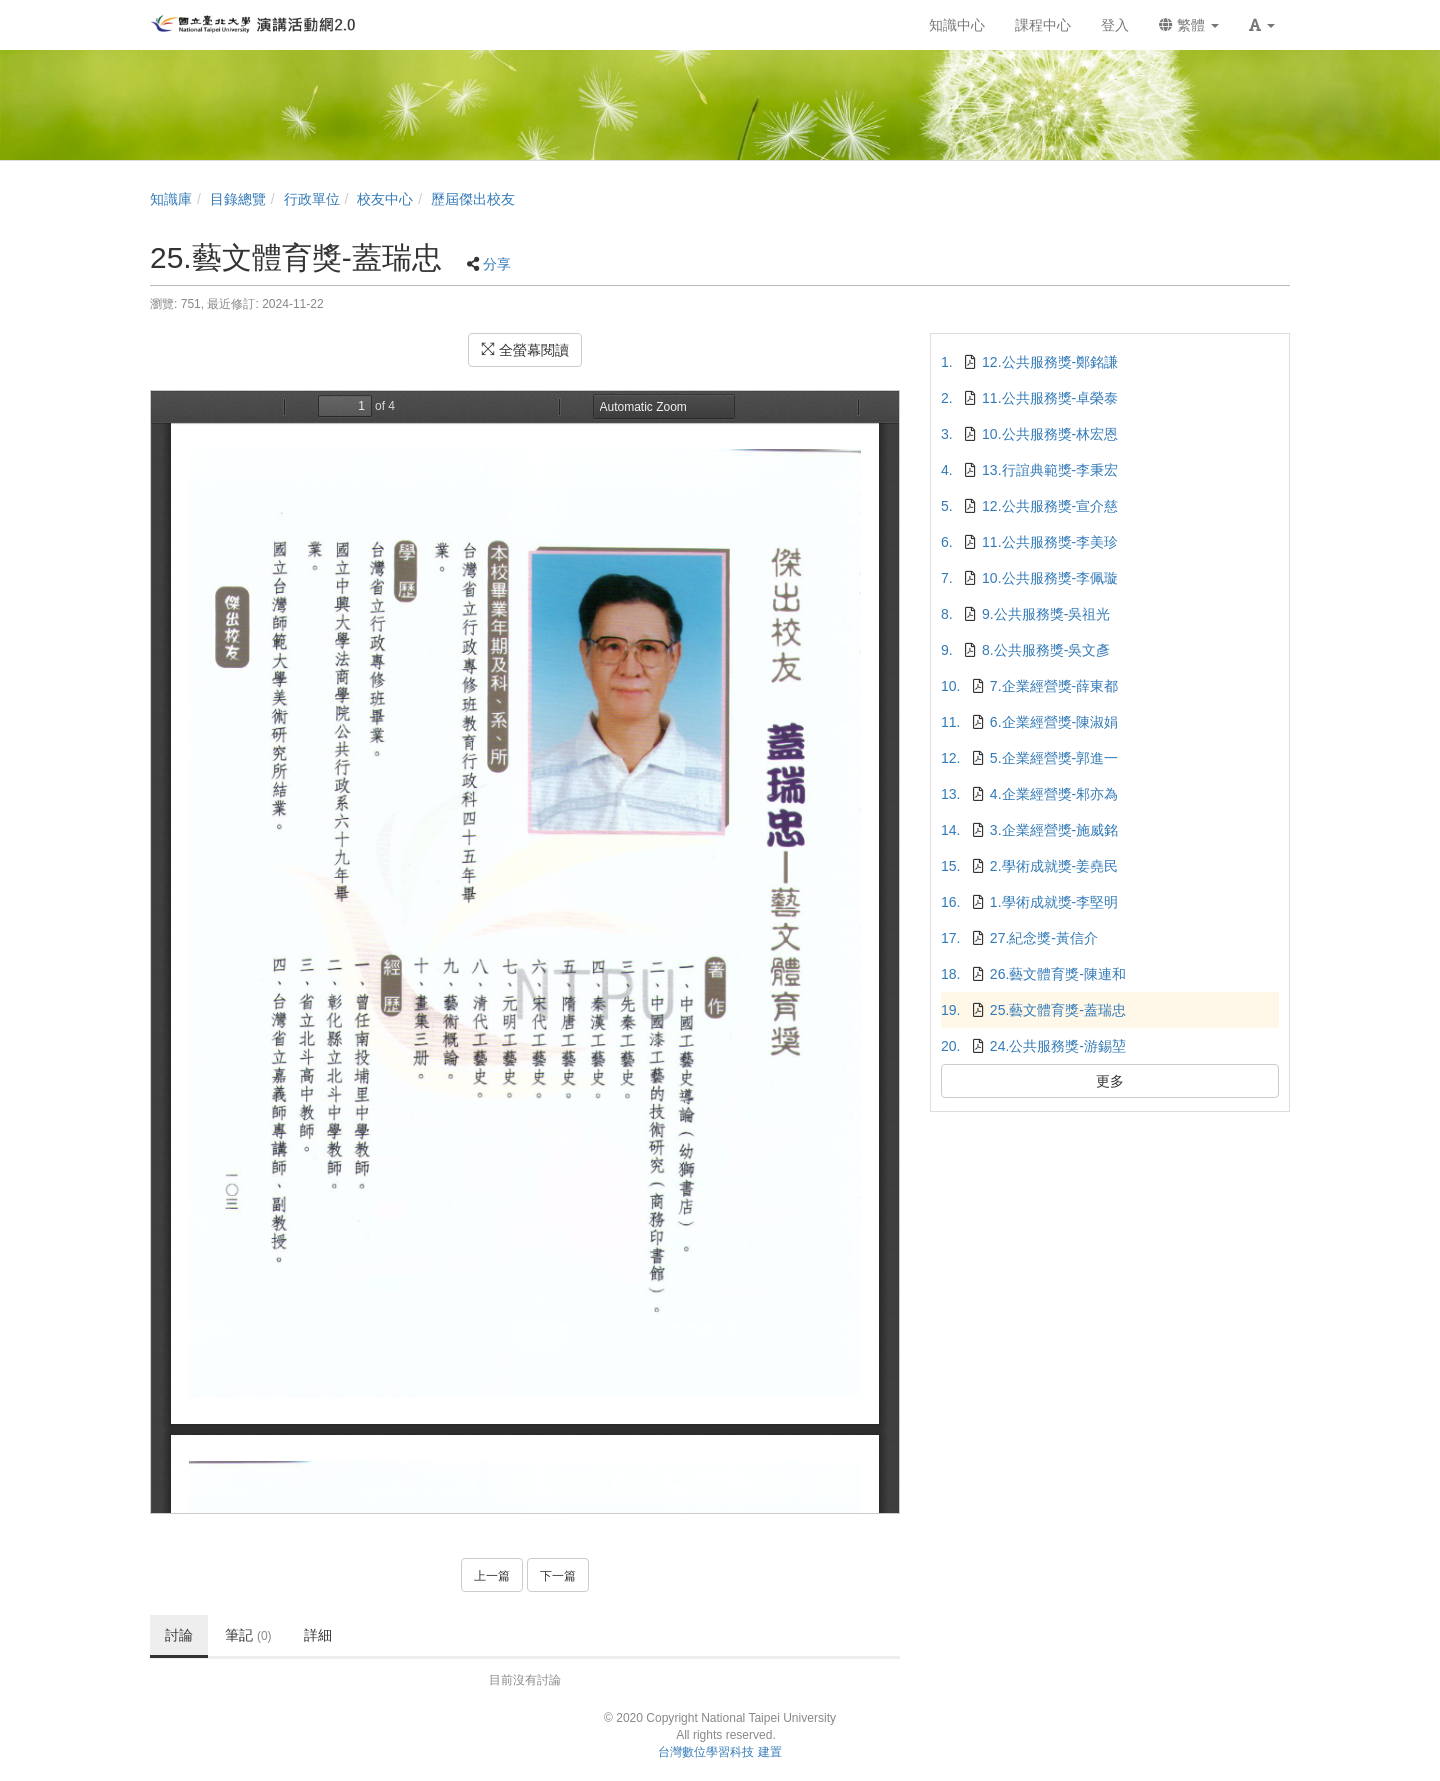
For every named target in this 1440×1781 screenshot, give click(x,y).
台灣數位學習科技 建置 (719, 1752)
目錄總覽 (238, 199)
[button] (1262, 25)
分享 (497, 264)
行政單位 (312, 199)
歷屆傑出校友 (473, 199)
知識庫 (171, 199)
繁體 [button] (1189, 25)
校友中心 (385, 199)
